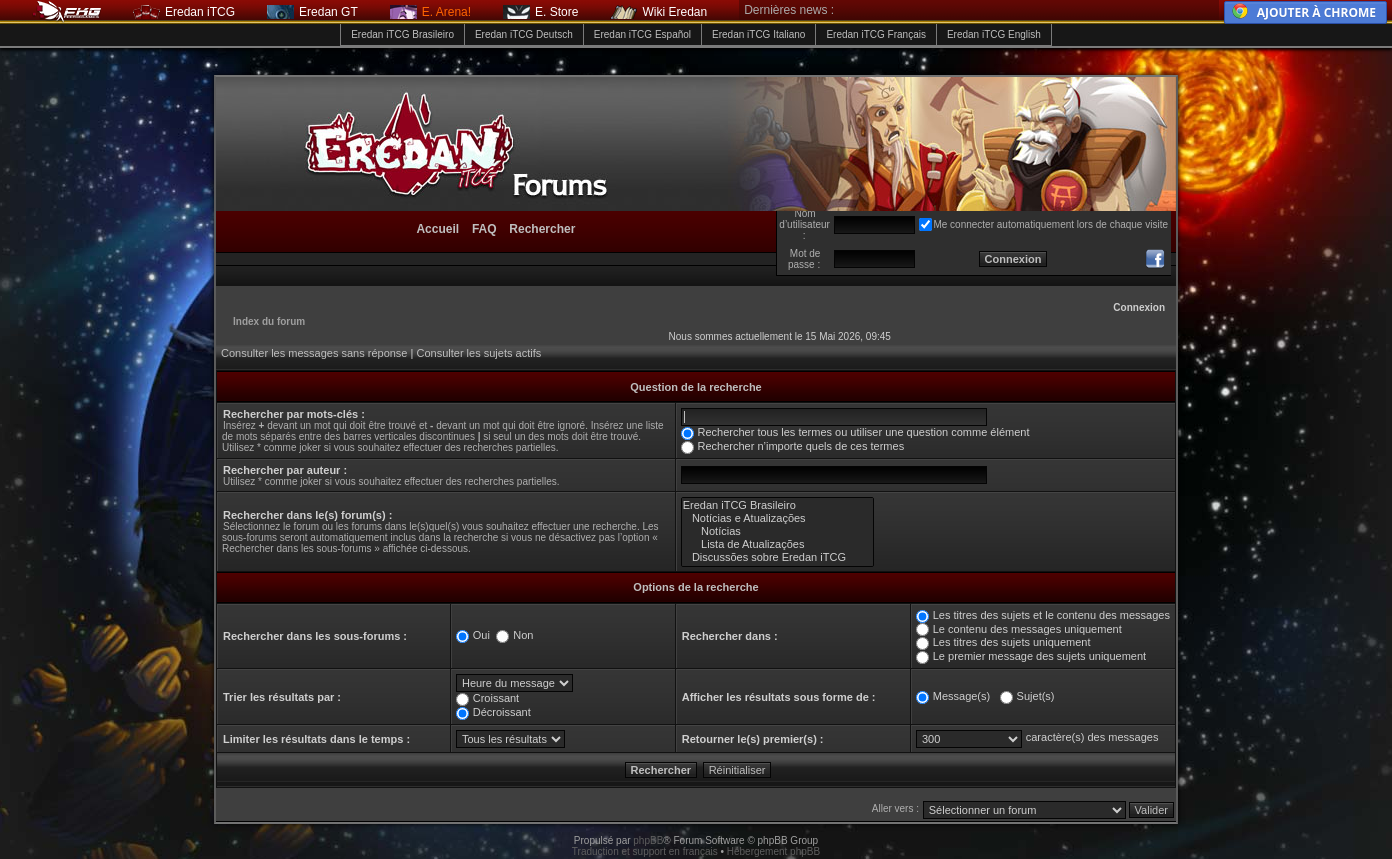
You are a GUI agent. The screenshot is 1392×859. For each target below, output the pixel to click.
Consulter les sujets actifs (478, 353)
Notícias (778, 531)
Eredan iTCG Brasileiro (402, 34)
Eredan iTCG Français (875, 34)
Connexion (1139, 307)
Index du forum (269, 321)
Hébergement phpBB (773, 851)
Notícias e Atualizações (778, 518)
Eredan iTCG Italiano (758, 34)
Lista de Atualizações (778, 544)
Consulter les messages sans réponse (314, 353)
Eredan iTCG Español (642, 34)
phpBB (648, 840)
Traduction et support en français (645, 851)
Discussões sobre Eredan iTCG (778, 557)
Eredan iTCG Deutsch (524, 34)
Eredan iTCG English (994, 34)
